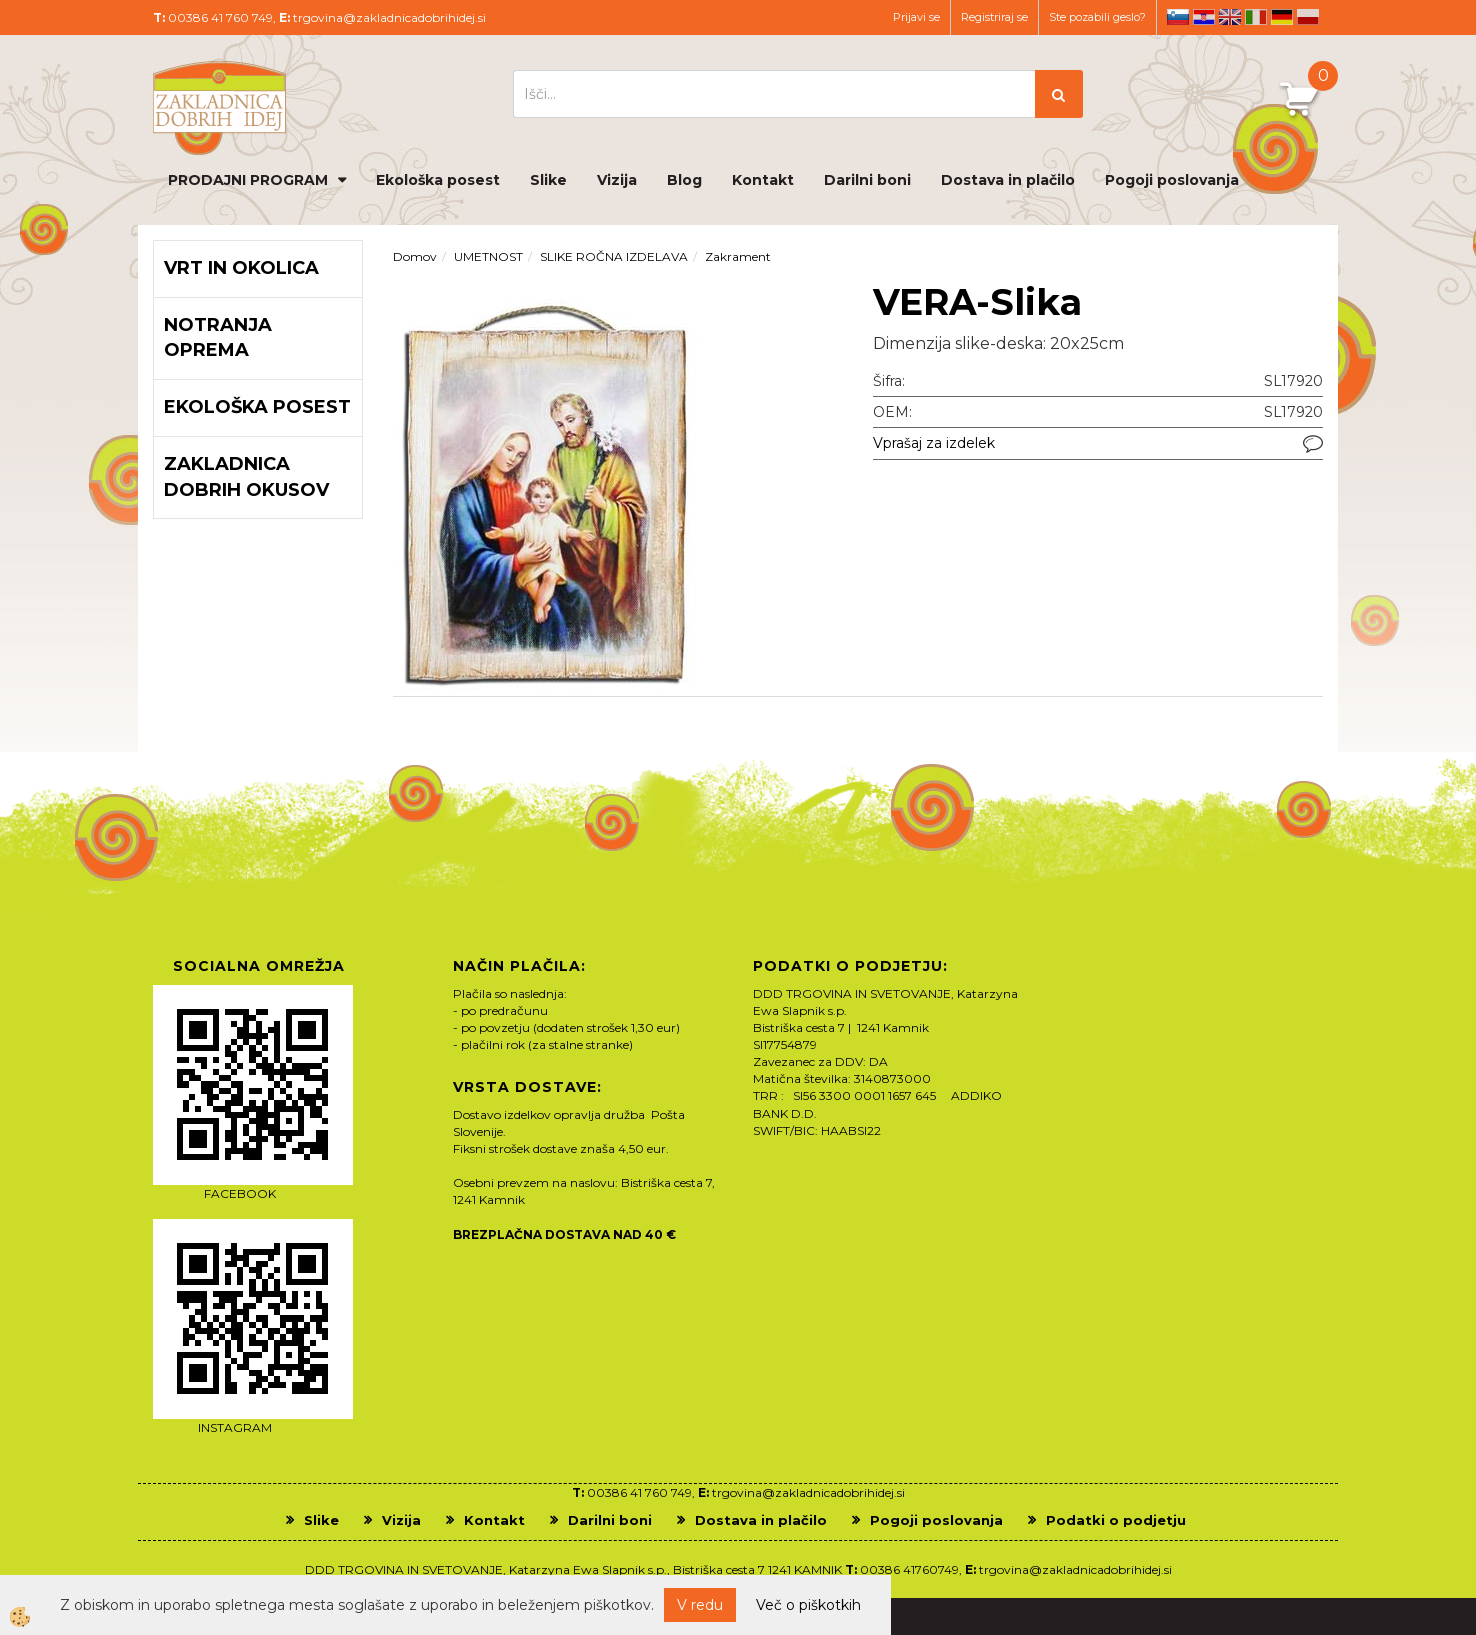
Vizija (617, 180)
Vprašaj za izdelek (934, 443)
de (1282, 17)
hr (1204, 17)
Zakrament (738, 256)
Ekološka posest (438, 180)
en (1230, 17)
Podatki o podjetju (1116, 1520)
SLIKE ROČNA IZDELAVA (614, 256)
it (1256, 17)
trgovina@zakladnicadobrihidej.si (389, 17)
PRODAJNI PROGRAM (248, 180)
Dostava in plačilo (1008, 180)
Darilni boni (867, 180)
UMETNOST (488, 256)
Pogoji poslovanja (1172, 180)
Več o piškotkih (808, 1605)
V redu (700, 1605)
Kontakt (763, 180)
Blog (684, 180)
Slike (548, 180)
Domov (415, 256)
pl (1308, 17)
